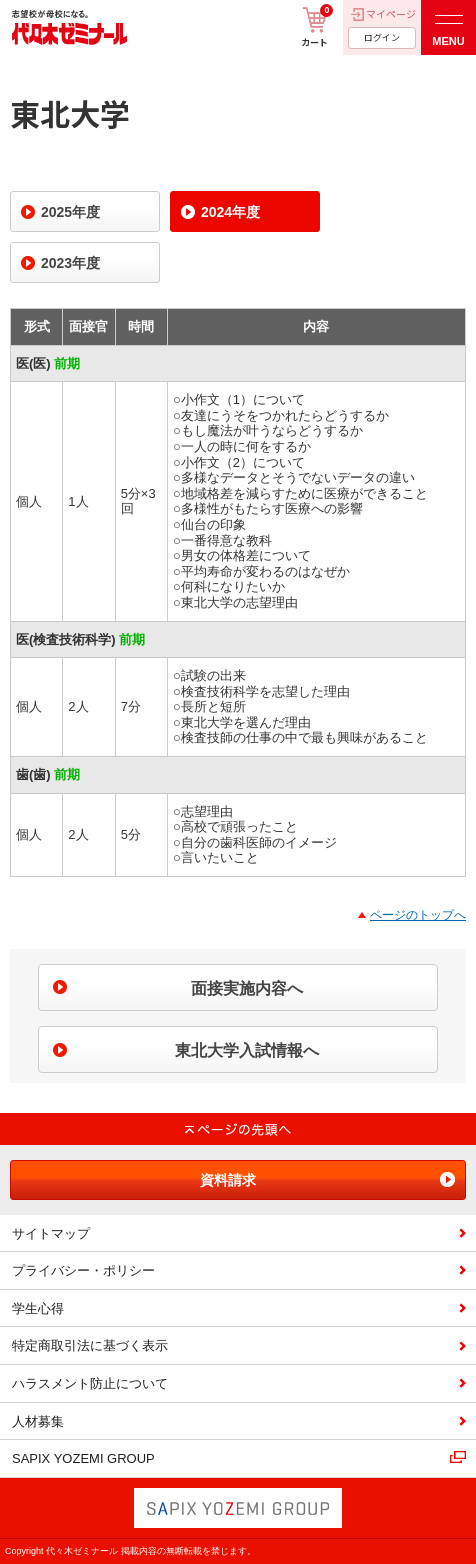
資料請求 (228, 1180)
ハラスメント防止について (90, 1383)
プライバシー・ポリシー (83, 1270)
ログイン (382, 37)
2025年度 (70, 212)
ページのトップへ (418, 915)
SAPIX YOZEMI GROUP (83, 1458)
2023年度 (70, 263)
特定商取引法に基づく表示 (90, 1345)
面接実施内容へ (247, 988)
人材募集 (38, 1421)
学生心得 (38, 1308)
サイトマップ (51, 1233)
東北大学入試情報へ (247, 1050)
